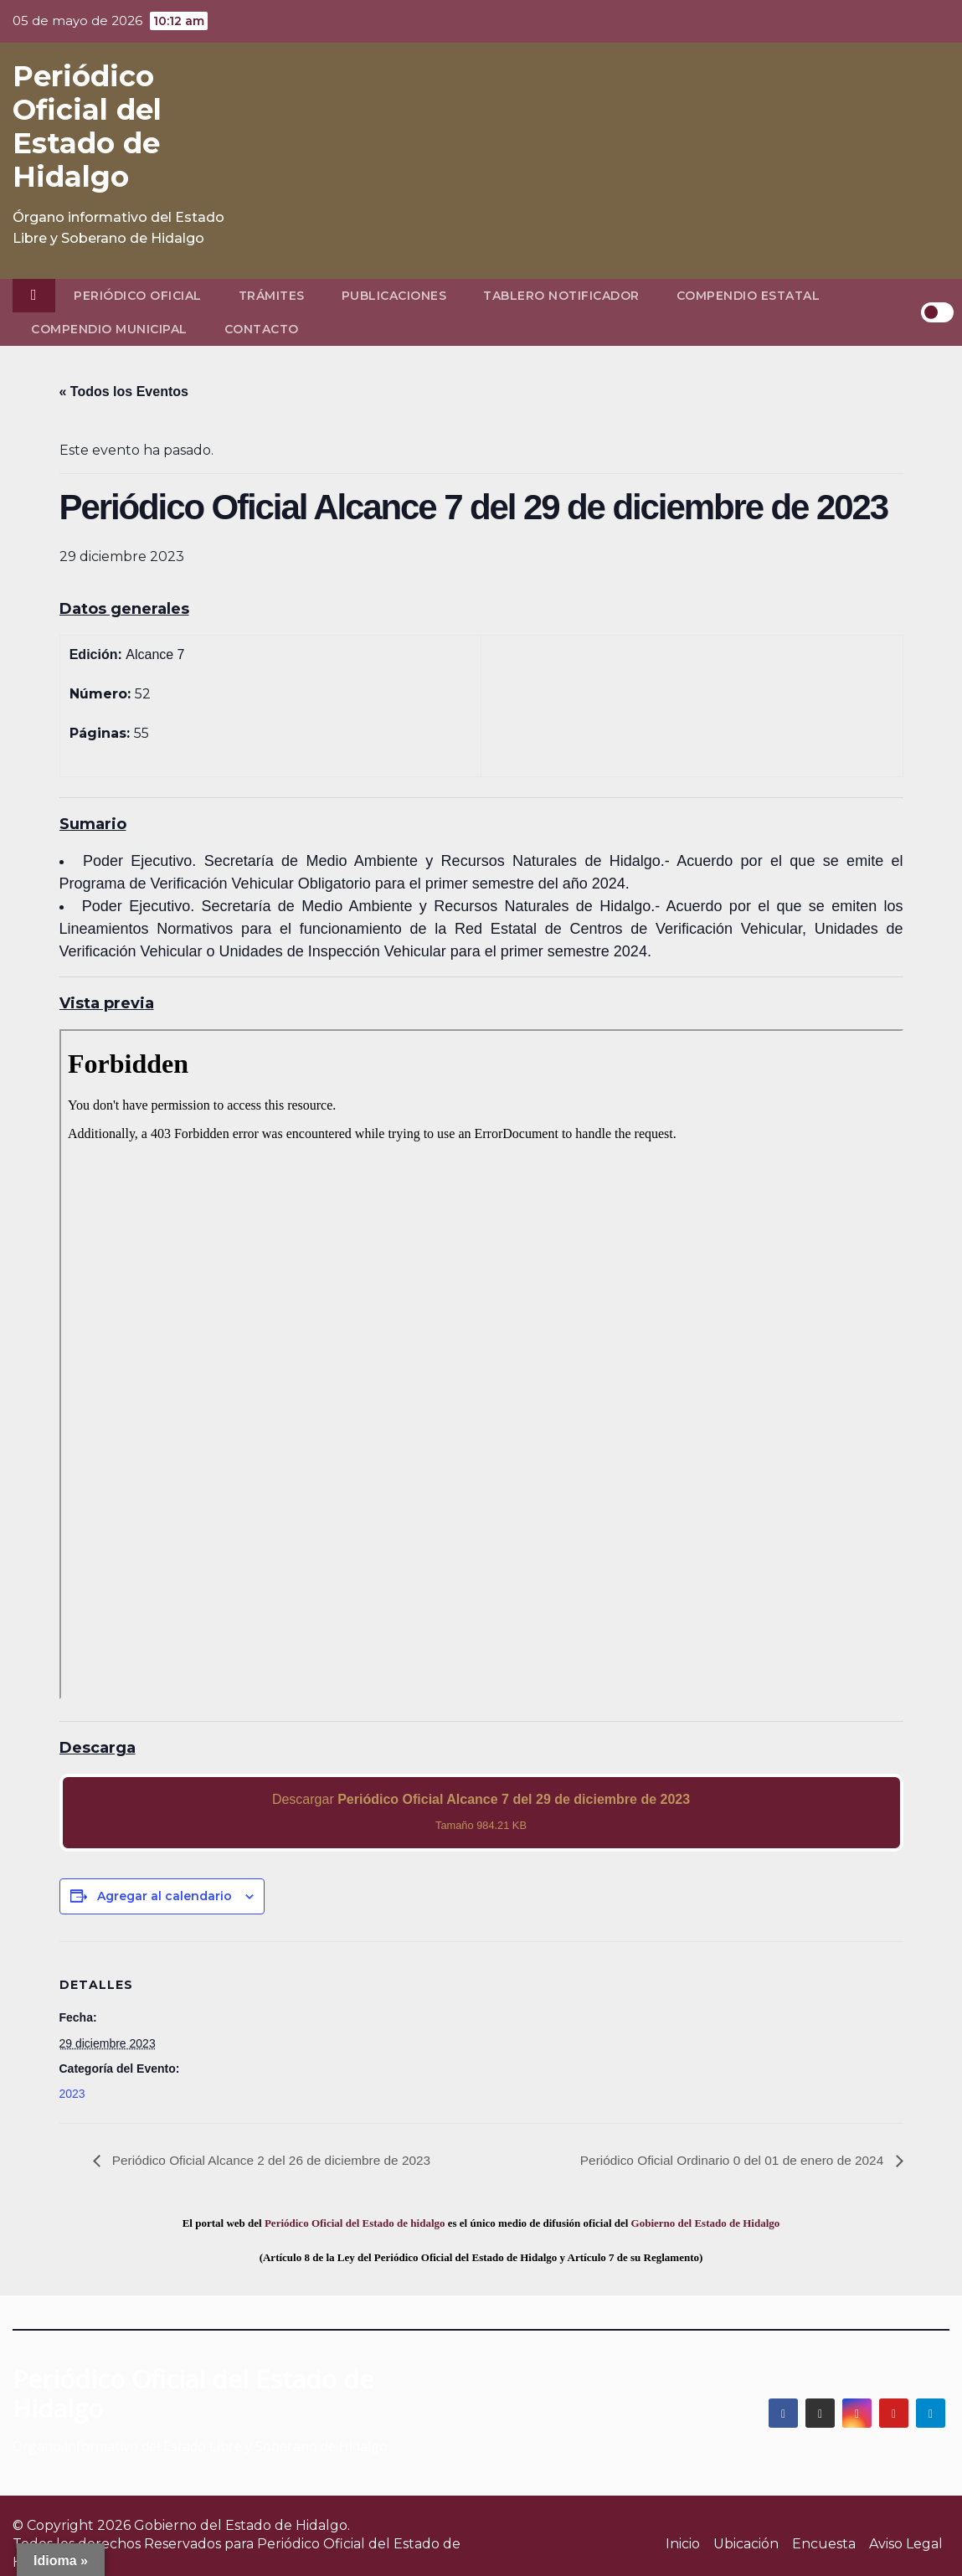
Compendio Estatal (748, 295)
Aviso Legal (906, 2544)
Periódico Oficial (138, 295)
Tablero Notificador (561, 295)
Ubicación (746, 2544)
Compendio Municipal (109, 329)
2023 (72, 2093)
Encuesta (824, 2544)
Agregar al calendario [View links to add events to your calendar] (164, 1896)
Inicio (683, 2544)
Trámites (272, 295)
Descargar (481, 1812)
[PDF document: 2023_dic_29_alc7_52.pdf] (481, 1364)
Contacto (261, 329)
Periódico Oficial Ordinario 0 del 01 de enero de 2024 (727, 2160)
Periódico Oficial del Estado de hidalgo (355, 2223)
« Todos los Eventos (123, 391)
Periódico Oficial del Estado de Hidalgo (87, 126)
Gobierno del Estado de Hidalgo (705, 2223)
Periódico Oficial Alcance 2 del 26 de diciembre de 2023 (276, 2160)
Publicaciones (394, 295)
